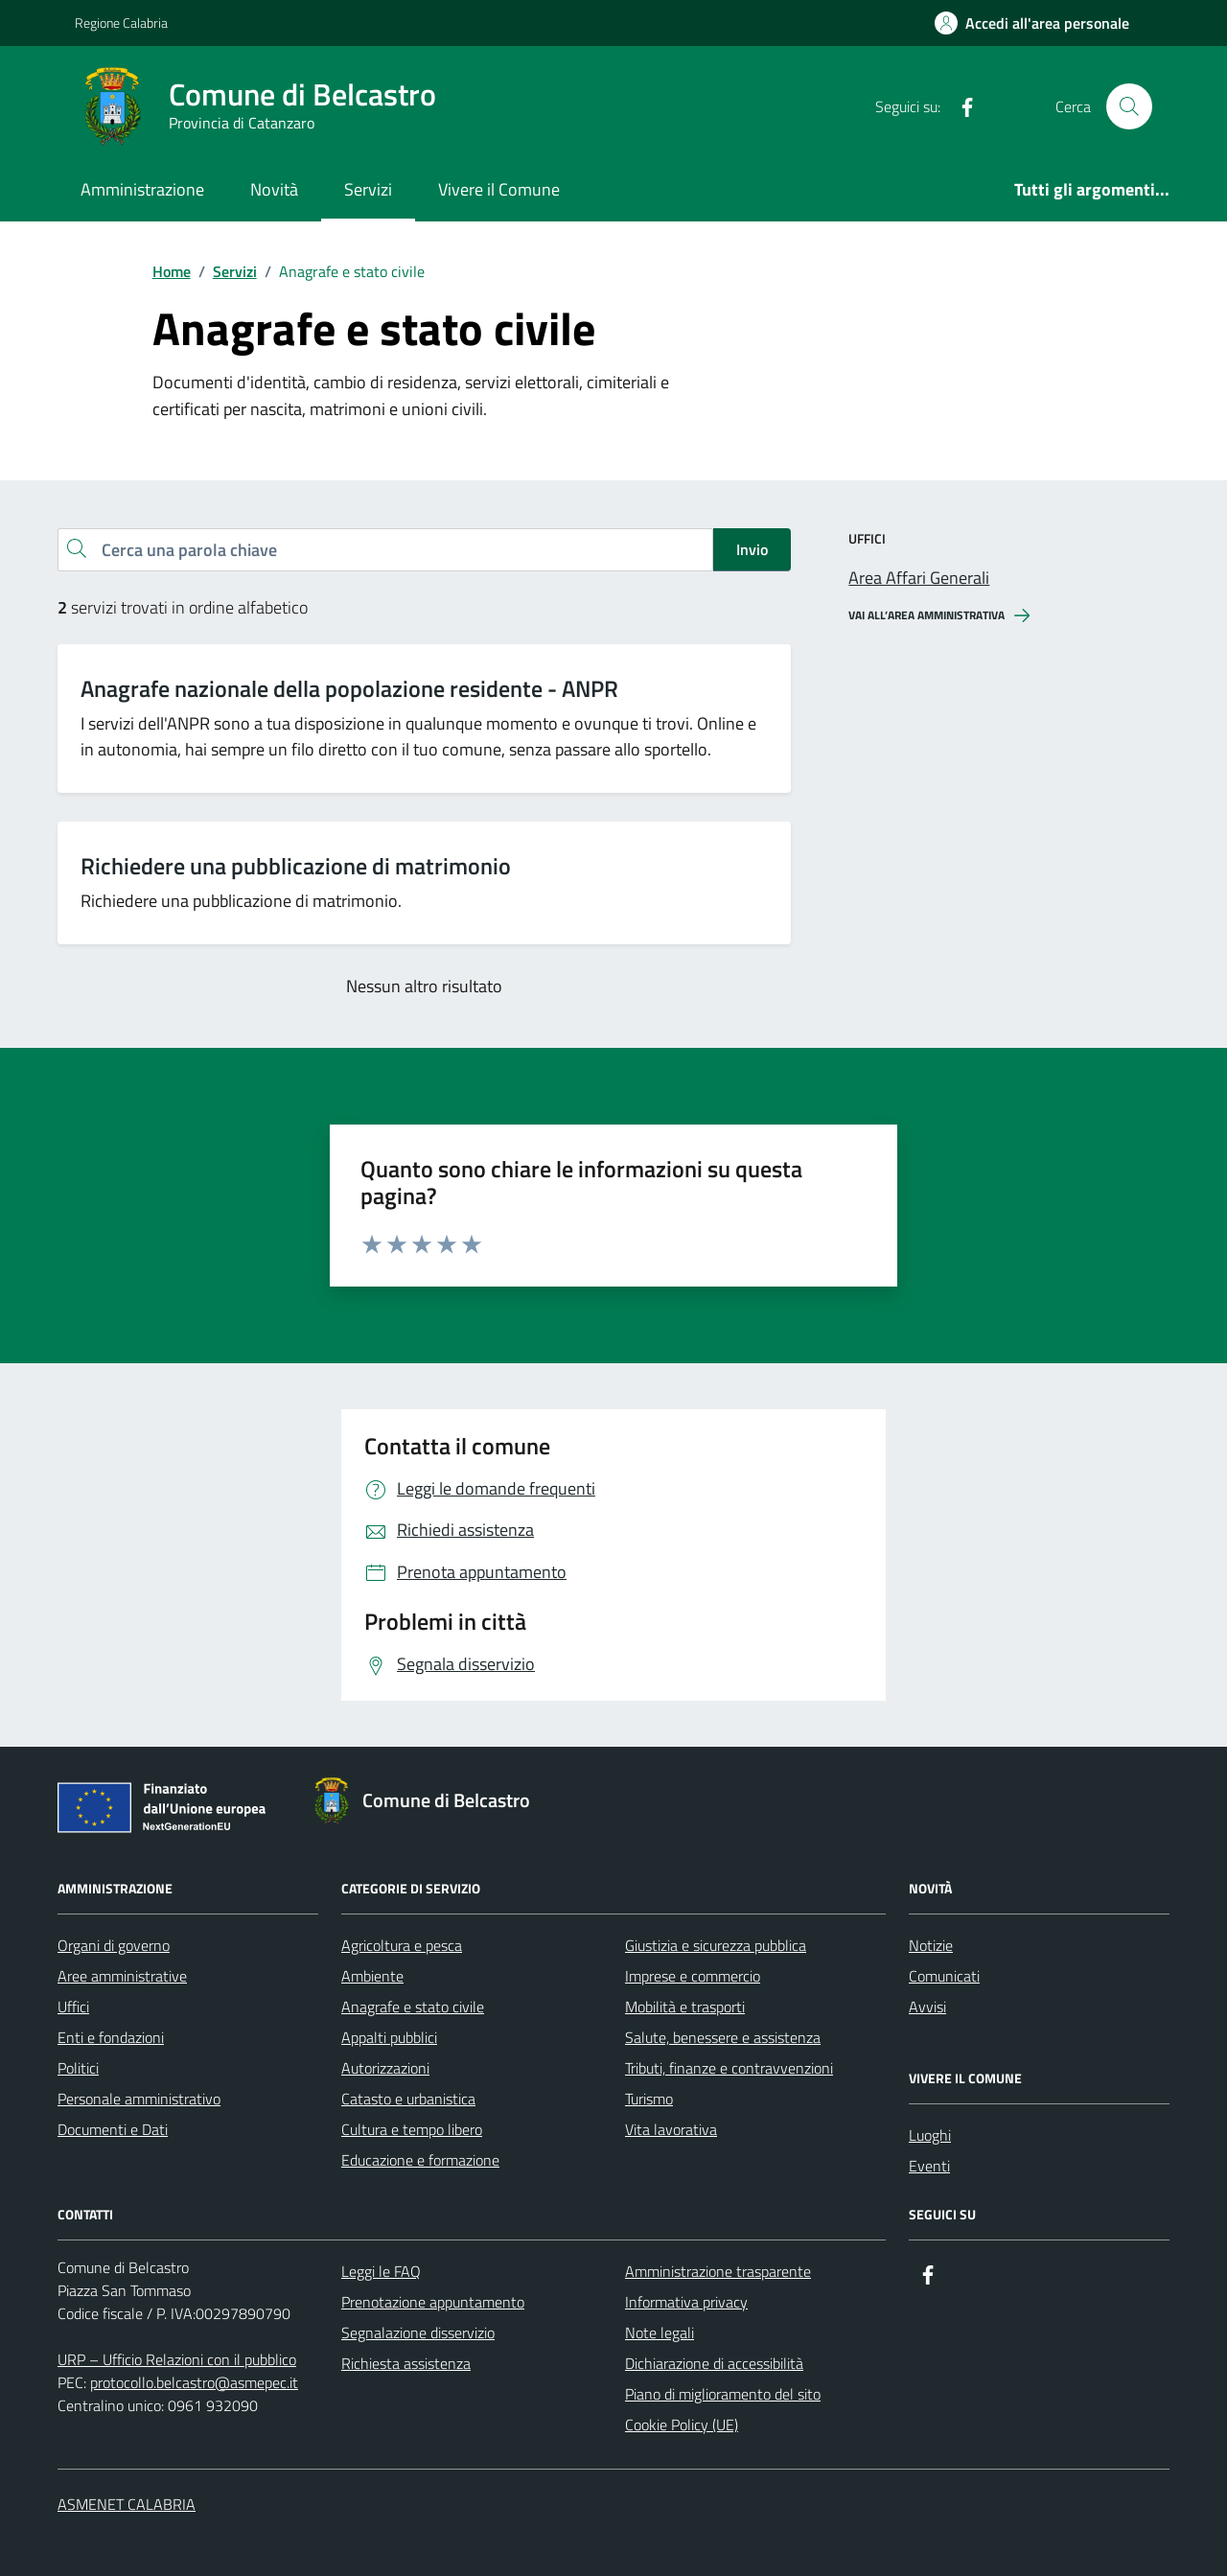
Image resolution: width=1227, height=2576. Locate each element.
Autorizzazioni (385, 2067)
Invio (752, 549)
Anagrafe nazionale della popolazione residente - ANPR (349, 689)
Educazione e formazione (420, 2159)
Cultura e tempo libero (411, 2129)
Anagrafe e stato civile (412, 2006)
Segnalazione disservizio (418, 2332)
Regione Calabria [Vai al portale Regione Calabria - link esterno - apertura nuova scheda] (121, 22)
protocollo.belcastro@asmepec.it (194, 2382)
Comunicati (944, 1975)
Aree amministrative (122, 1975)
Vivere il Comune (499, 189)
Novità (274, 189)
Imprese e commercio (692, 1975)
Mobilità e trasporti (685, 2006)
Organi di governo (114, 1945)
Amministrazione (142, 189)
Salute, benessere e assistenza (723, 2037)
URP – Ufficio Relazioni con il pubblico (177, 2359)
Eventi (929, 2165)
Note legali (659, 2332)
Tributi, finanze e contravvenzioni (729, 2067)
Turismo (649, 2098)
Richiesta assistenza (406, 2363)
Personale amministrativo (139, 2098)
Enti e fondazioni (111, 2037)
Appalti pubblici (389, 2037)
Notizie (931, 1945)
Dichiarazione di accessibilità (714, 2363)
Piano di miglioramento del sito (723, 2393)
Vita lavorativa (671, 2129)
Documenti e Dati (113, 2129)
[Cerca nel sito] (1129, 106)
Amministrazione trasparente (718, 2271)
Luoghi (930, 2135)
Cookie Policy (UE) (681, 2424)
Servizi (368, 189)
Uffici (73, 2006)
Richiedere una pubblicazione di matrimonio (296, 866)
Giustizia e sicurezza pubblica (715, 1945)
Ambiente (372, 1975)
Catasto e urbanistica (408, 2098)
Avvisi (927, 2006)
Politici (78, 2067)
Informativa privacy (686, 2301)
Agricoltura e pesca (401, 1945)
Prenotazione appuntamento (432, 2301)
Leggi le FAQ (381, 2271)
